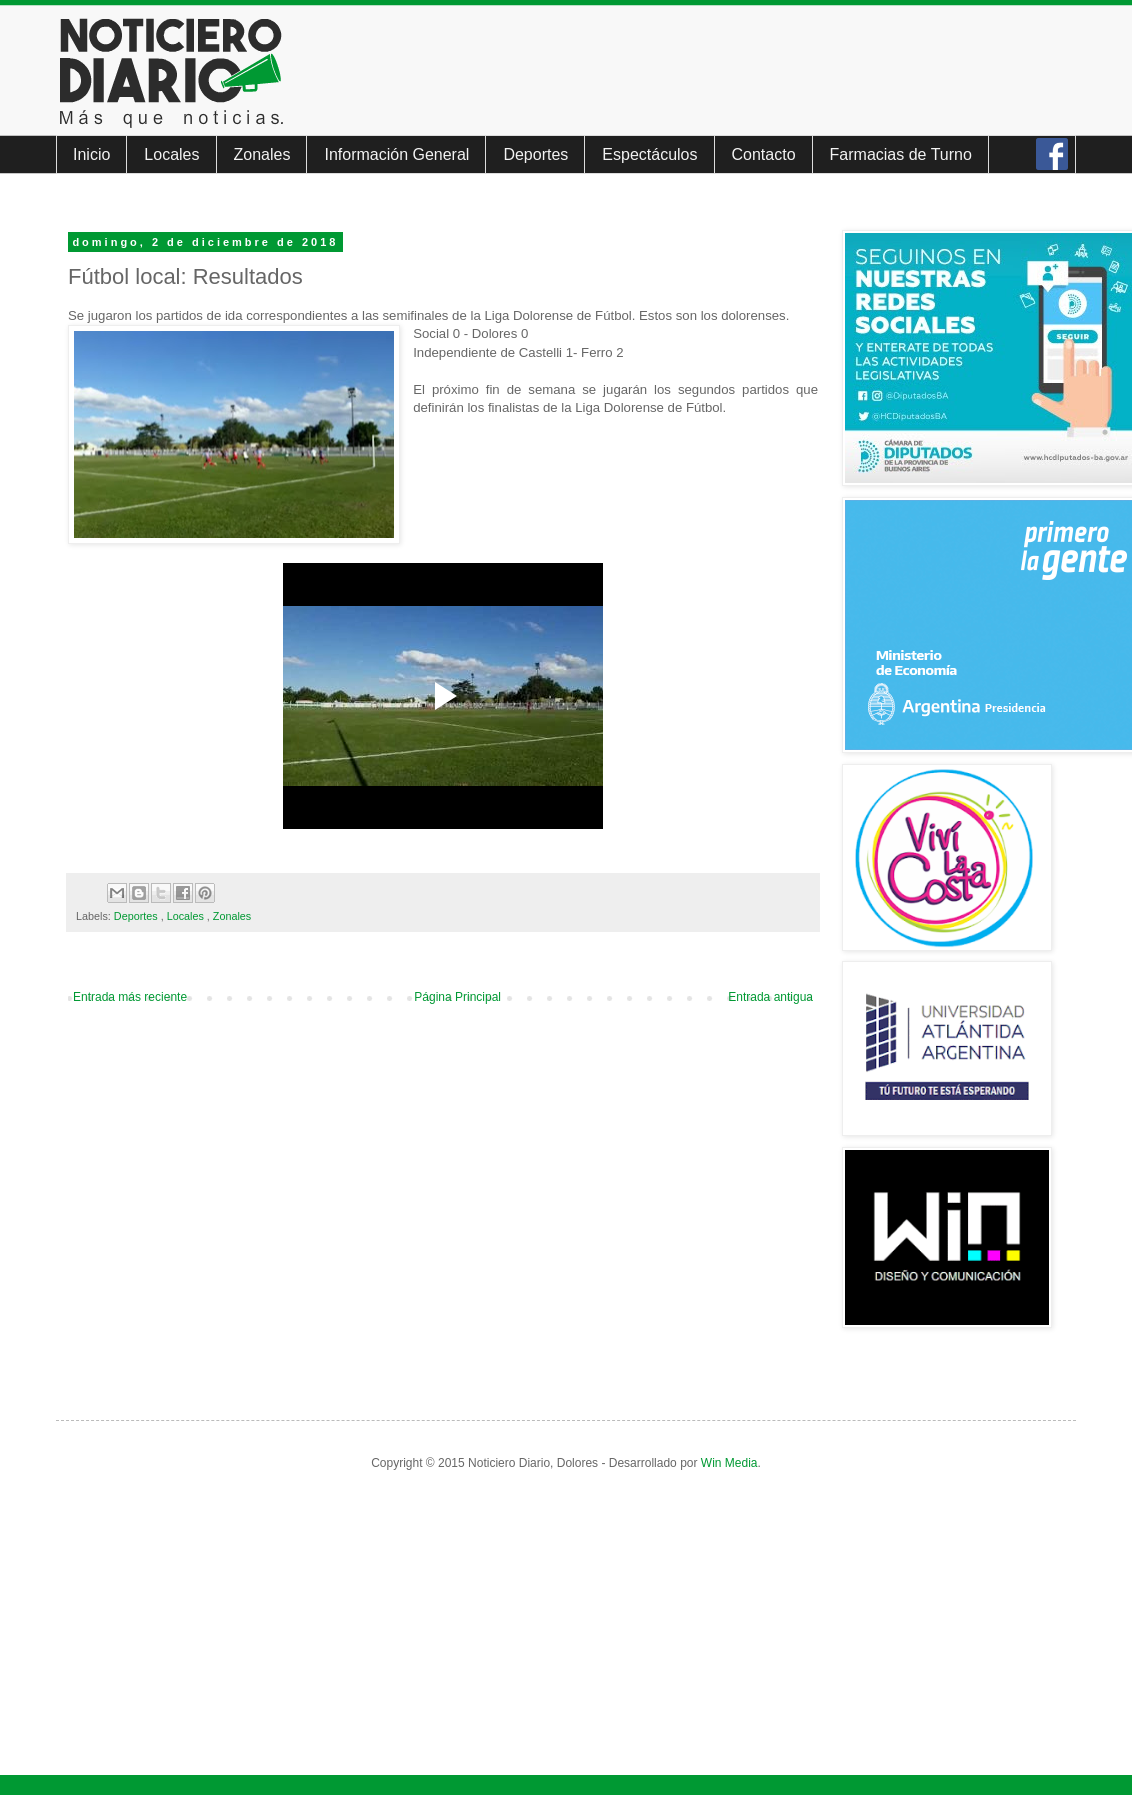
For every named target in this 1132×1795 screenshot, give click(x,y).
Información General (396, 154)
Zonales (262, 154)
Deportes (535, 154)
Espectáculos (649, 154)
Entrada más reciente (130, 997)
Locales (171, 154)
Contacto (764, 154)
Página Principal (457, 997)
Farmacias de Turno (901, 154)
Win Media (729, 1463)
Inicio (91, 154)
